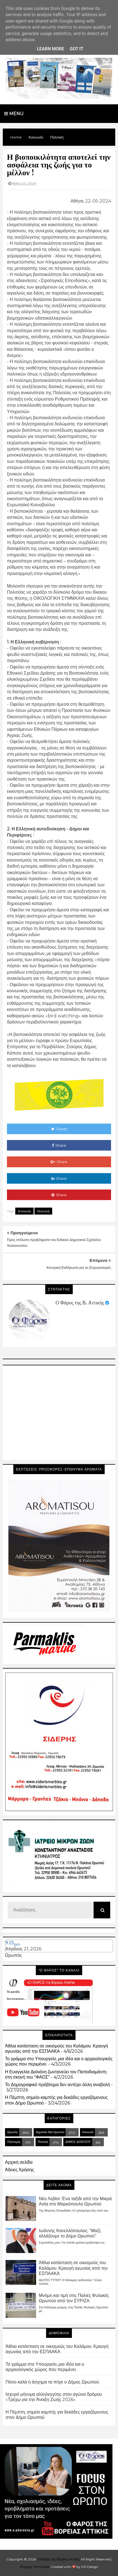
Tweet (59, 1129)
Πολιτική (43, 1211)
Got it (76, 48)
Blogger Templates (35, 2567)
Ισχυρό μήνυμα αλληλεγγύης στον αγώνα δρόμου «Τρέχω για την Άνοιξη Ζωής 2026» (54, 2397)
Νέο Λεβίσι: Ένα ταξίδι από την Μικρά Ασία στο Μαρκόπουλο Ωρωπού (75, 2201)
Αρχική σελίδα (18, 2162)
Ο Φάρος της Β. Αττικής (80, 1303)
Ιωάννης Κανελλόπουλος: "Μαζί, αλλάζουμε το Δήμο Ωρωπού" (70, 2233)
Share (59, 1145)
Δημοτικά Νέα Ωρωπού (50, 2132)
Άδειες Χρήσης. (20, 2169)
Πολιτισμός (14, 2142)
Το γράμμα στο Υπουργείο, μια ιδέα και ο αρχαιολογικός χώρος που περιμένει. (45, 2367)
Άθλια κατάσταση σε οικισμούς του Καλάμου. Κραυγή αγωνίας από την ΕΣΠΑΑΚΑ (56, 2048)
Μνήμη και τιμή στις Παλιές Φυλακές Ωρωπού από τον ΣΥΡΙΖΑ (74, 2298)
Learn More (50, 48)
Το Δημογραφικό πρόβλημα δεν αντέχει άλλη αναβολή (57, 2084)
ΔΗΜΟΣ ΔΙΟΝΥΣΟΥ (78, 2142)
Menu (14, 113)
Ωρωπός (13, 1955)
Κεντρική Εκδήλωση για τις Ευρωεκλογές (79, 1267)
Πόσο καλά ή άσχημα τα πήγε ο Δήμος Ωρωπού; (53, 2382)
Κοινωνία (24, 1211)
